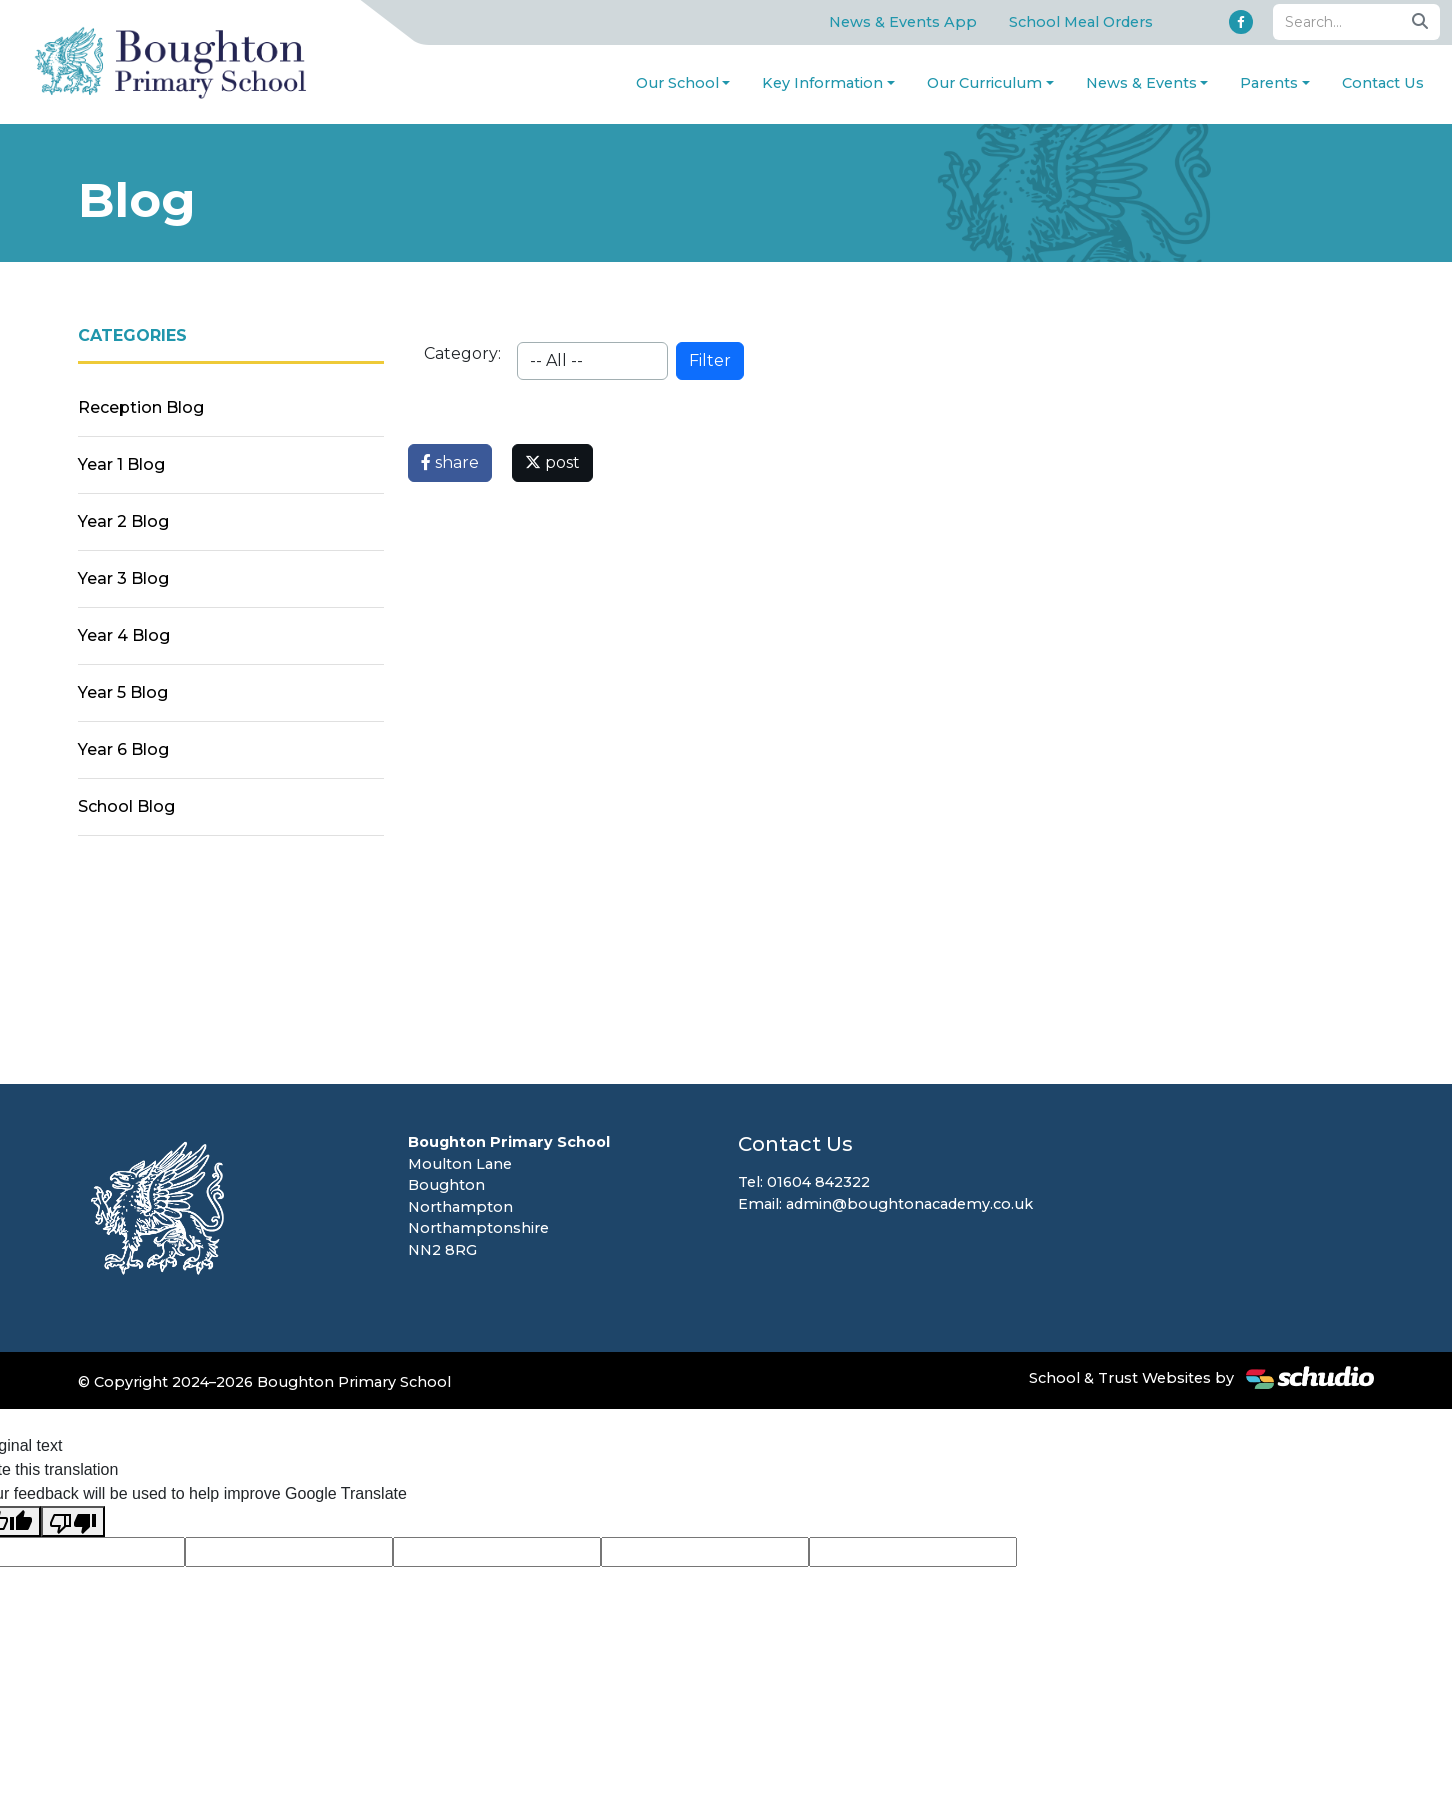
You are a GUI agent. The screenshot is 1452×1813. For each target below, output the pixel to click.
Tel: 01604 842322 (804, 1182)
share (450, 462)
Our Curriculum (984, 83)
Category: (462, 353)
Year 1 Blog (121, 464)
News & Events (1141, 83)
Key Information (822, 83)
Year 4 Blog (124, 635)
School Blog (126, 806)
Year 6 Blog (123, 749)
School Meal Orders (1081, 22)
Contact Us (1383, 83)
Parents (1269, 83)
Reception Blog (141, 407)
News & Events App (903, 22)
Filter (710, 360)
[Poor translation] (73, 1521)
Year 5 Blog (123, 692)
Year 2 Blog (123, 521)
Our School (677, 83)
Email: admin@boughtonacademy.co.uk (885, 1204)
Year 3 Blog (123, 578)
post (552, 462)
